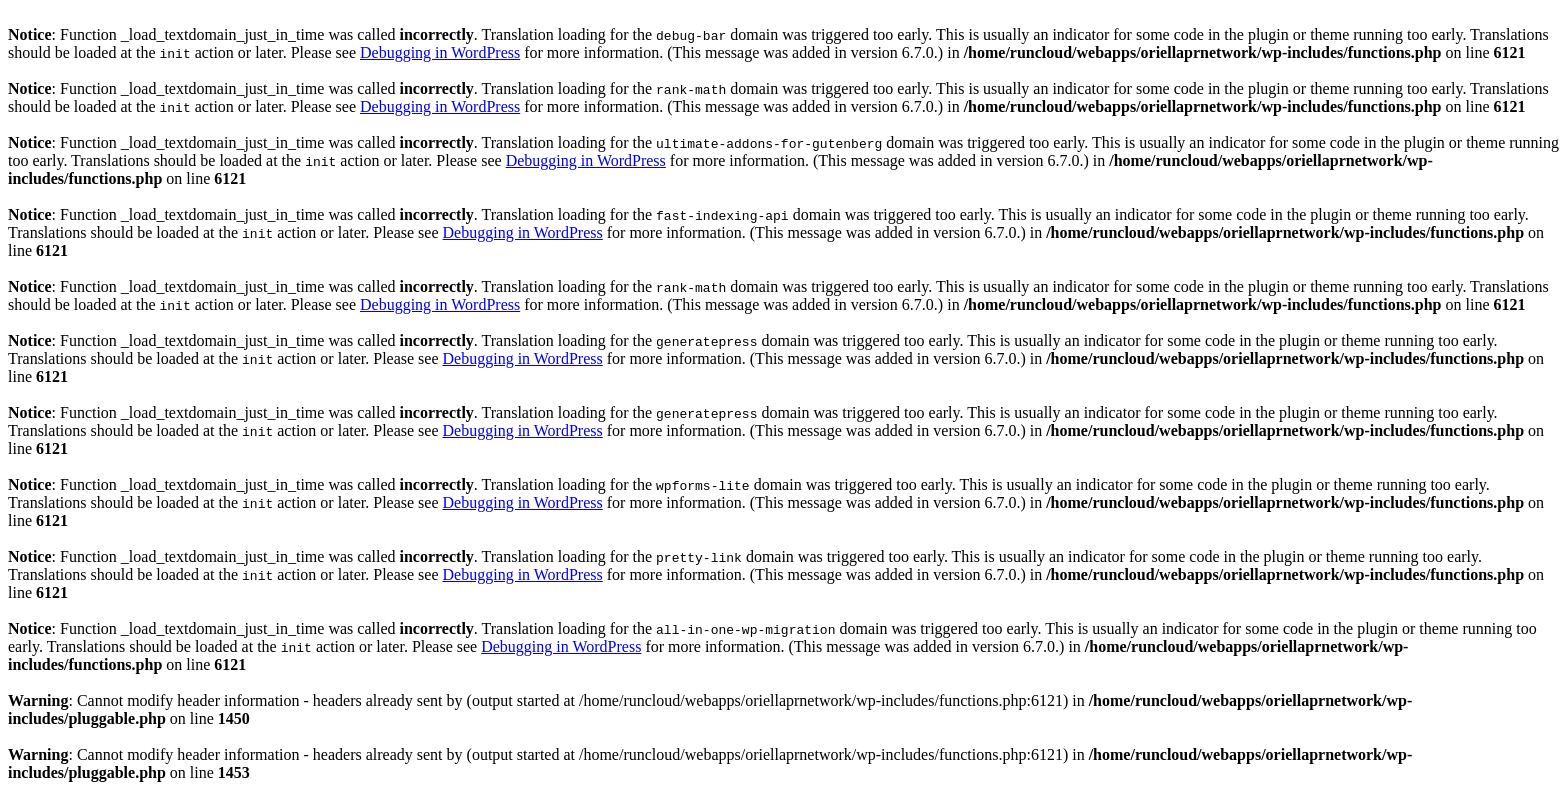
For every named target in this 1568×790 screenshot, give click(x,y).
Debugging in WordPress (440, 52)
